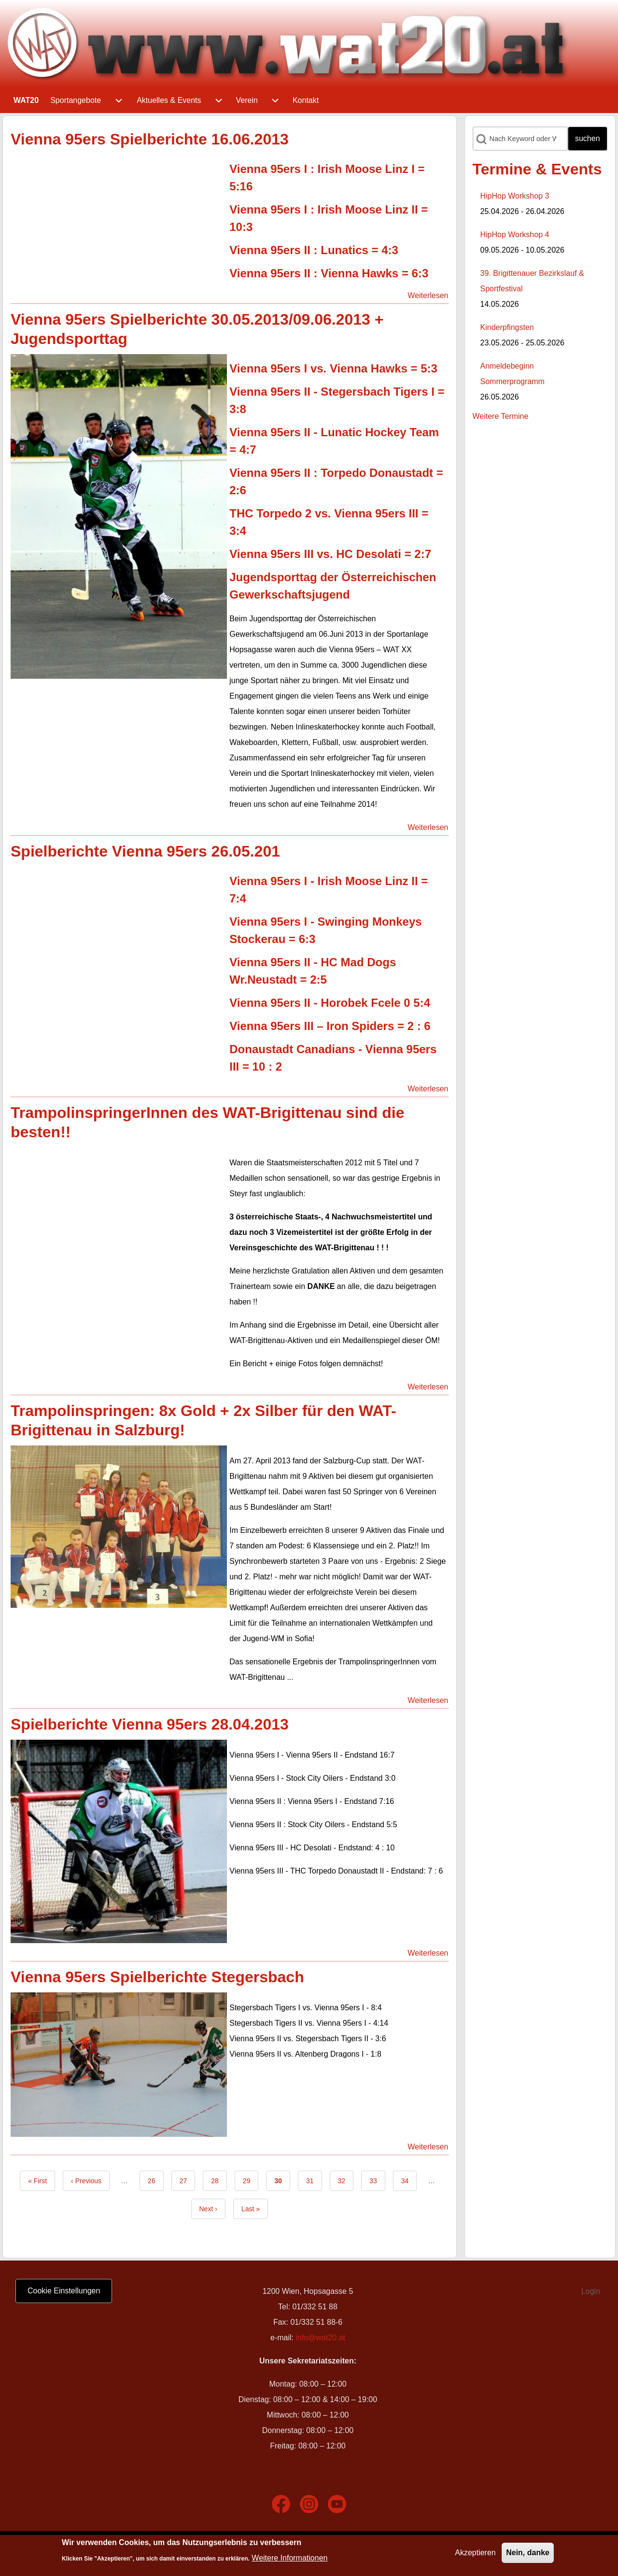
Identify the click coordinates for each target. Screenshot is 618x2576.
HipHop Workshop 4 (514, 234)
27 (188, 2180)
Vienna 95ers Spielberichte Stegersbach (157, 1977)
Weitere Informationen (289, 2558)
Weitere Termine (501, 416)
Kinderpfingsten (507, 327)
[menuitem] (26, 100)
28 (219, 2180)
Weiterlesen (427, 295)
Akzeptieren (475, 2552)
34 (409, 2180)
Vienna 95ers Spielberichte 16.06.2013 (150, 139)
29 (251, 2180)
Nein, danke (527, 2552)
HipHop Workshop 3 (514, 196)
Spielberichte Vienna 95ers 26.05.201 (145, 851)
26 (156, 2180)
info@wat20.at (320, 2337)
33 (377, 2180)
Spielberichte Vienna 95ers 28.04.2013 (150, 1724)
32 (346, 2180)
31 (314, 2180)
